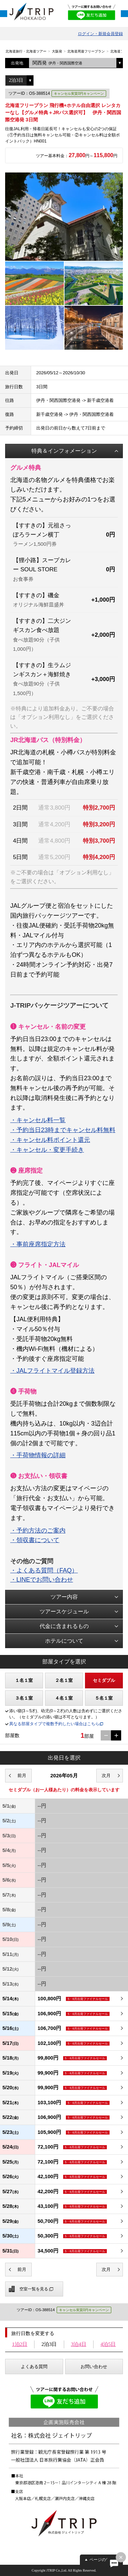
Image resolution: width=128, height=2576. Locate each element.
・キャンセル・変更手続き (47, 1149)
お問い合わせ (94, 2366)
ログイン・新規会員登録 (100, 33)
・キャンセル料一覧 (38, 1120)
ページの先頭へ (103, 2559)
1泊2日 (19, 2344)
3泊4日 (78, 2344)
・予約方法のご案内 (38, 1530)
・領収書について (34, 1540)
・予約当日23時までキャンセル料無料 (62, 1130)
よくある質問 (34, 2366)
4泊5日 (108, 2344)
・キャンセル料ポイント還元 (50, 1139)
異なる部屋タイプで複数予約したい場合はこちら (54, 1723)
